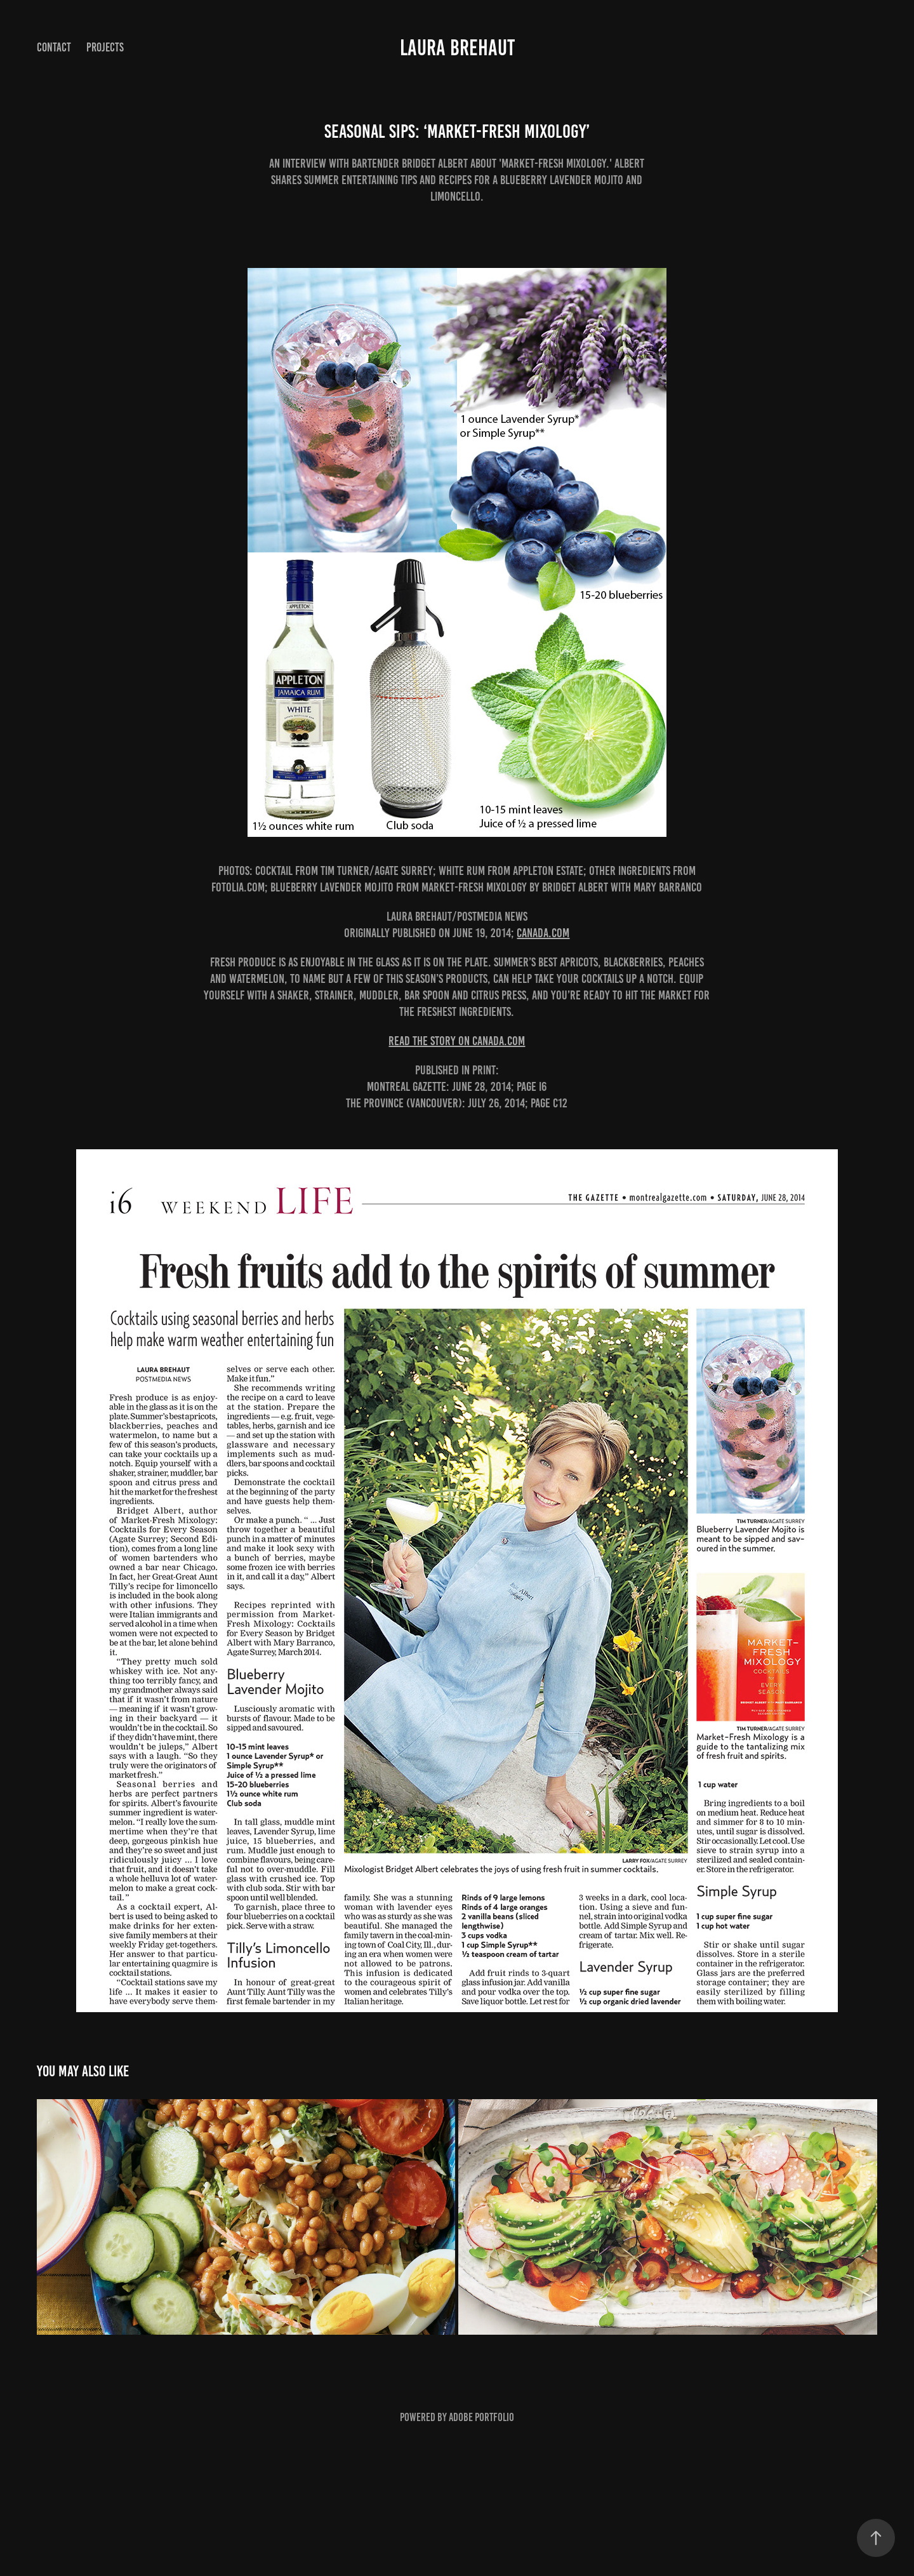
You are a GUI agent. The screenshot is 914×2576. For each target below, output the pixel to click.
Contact (54, 47)
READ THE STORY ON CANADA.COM (456, 1041)
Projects (105, 47)
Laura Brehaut (457, 48)
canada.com (543, 933)
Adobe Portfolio (481, 2417)
